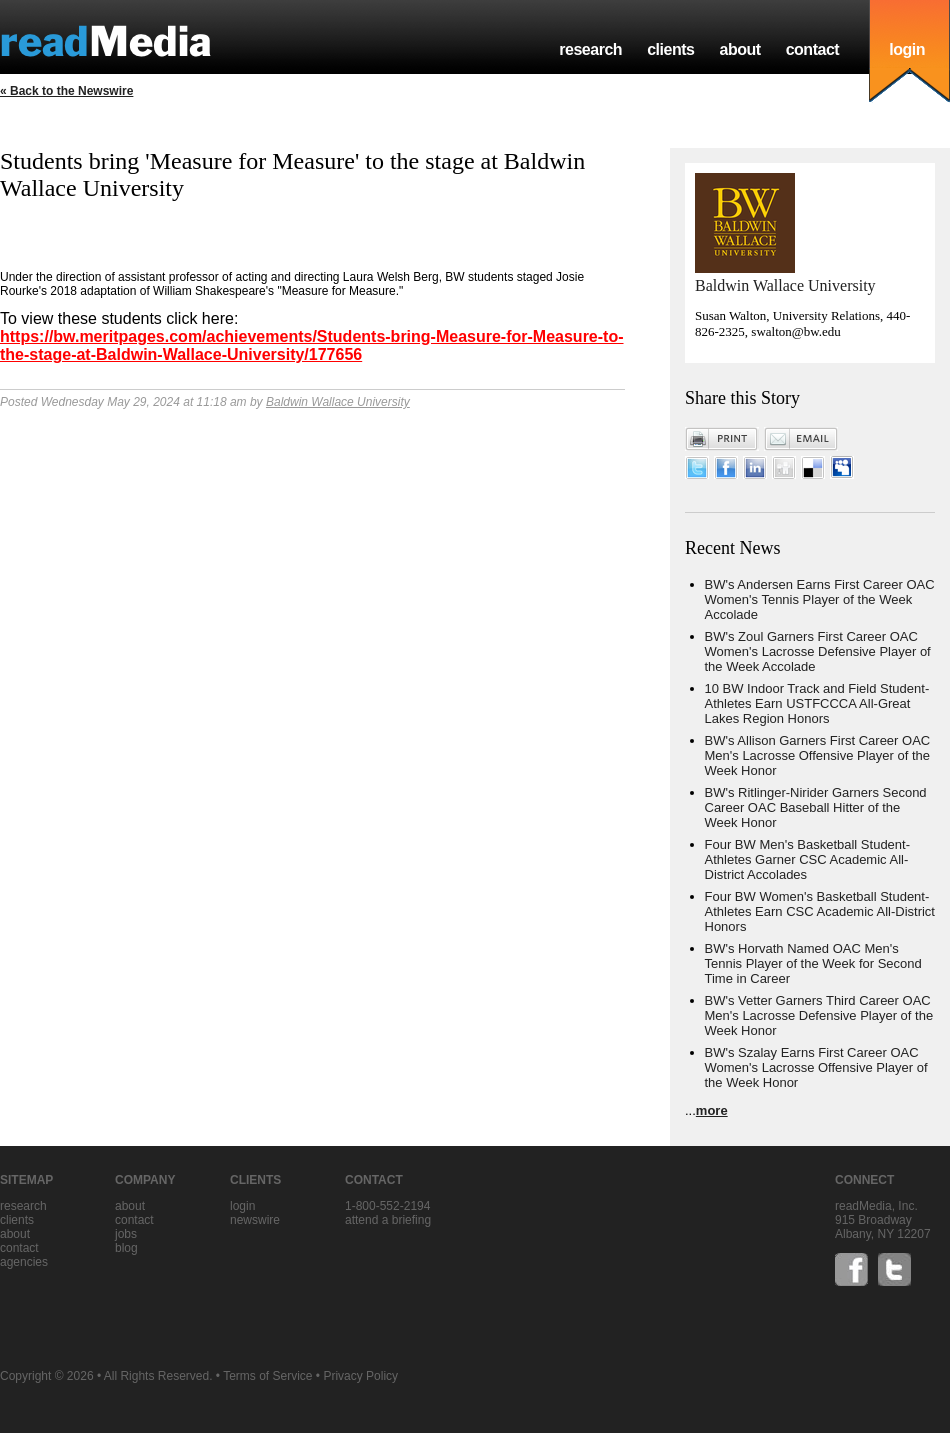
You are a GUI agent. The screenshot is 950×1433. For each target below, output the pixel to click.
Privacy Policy (360, 1376)
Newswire (255, 1220)
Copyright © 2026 (47, 1376)
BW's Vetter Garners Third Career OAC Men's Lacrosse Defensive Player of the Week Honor (819, 1015)
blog (126, 1248)
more (712, 1110)
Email (801, 439)
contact (813, 49)
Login (242, 1206)
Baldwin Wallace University (338, 402)
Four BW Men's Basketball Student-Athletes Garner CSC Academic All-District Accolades (808, 859)
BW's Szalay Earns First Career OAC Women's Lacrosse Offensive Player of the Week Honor (816, 1067)
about (739, 49)
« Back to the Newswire (66, 91)
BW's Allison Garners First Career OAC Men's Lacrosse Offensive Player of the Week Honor (818, 755)
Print (722, 439)
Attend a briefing (388, 1220)
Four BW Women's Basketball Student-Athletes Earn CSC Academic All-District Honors (820, 911)
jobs (126, 1234)
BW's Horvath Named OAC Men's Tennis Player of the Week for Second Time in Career (813, 963)
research (590, 49)
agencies (24, 1262)
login (907, 49)
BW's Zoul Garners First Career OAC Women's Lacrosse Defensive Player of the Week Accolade (818, 651)
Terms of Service (267, 1376)
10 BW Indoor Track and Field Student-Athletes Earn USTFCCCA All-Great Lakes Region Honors (817, 703)
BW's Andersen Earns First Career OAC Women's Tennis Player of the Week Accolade (820, 599)
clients (670, 49)
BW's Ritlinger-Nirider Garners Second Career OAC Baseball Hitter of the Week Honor (816, 807)
